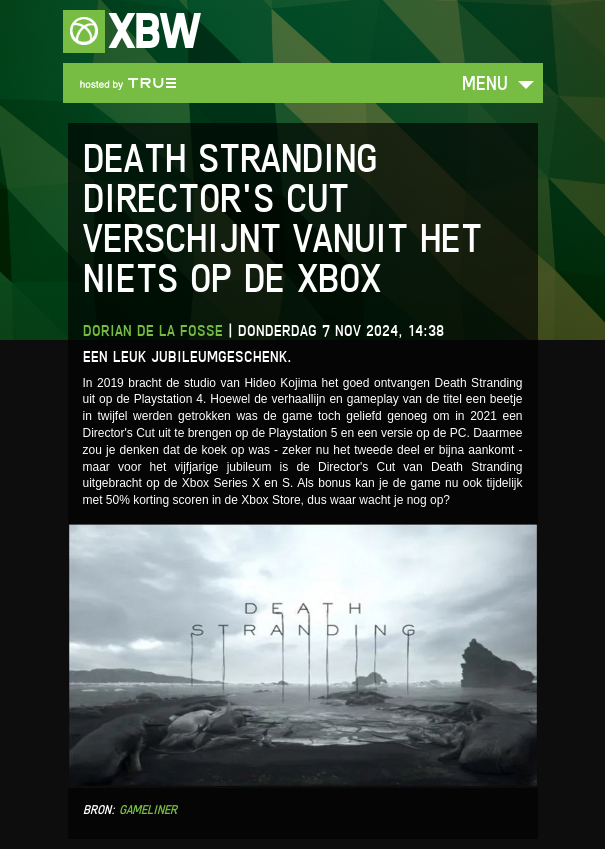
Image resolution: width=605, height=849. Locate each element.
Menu (485, 82)
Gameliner (148, 809)
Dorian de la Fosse (153, 330)
